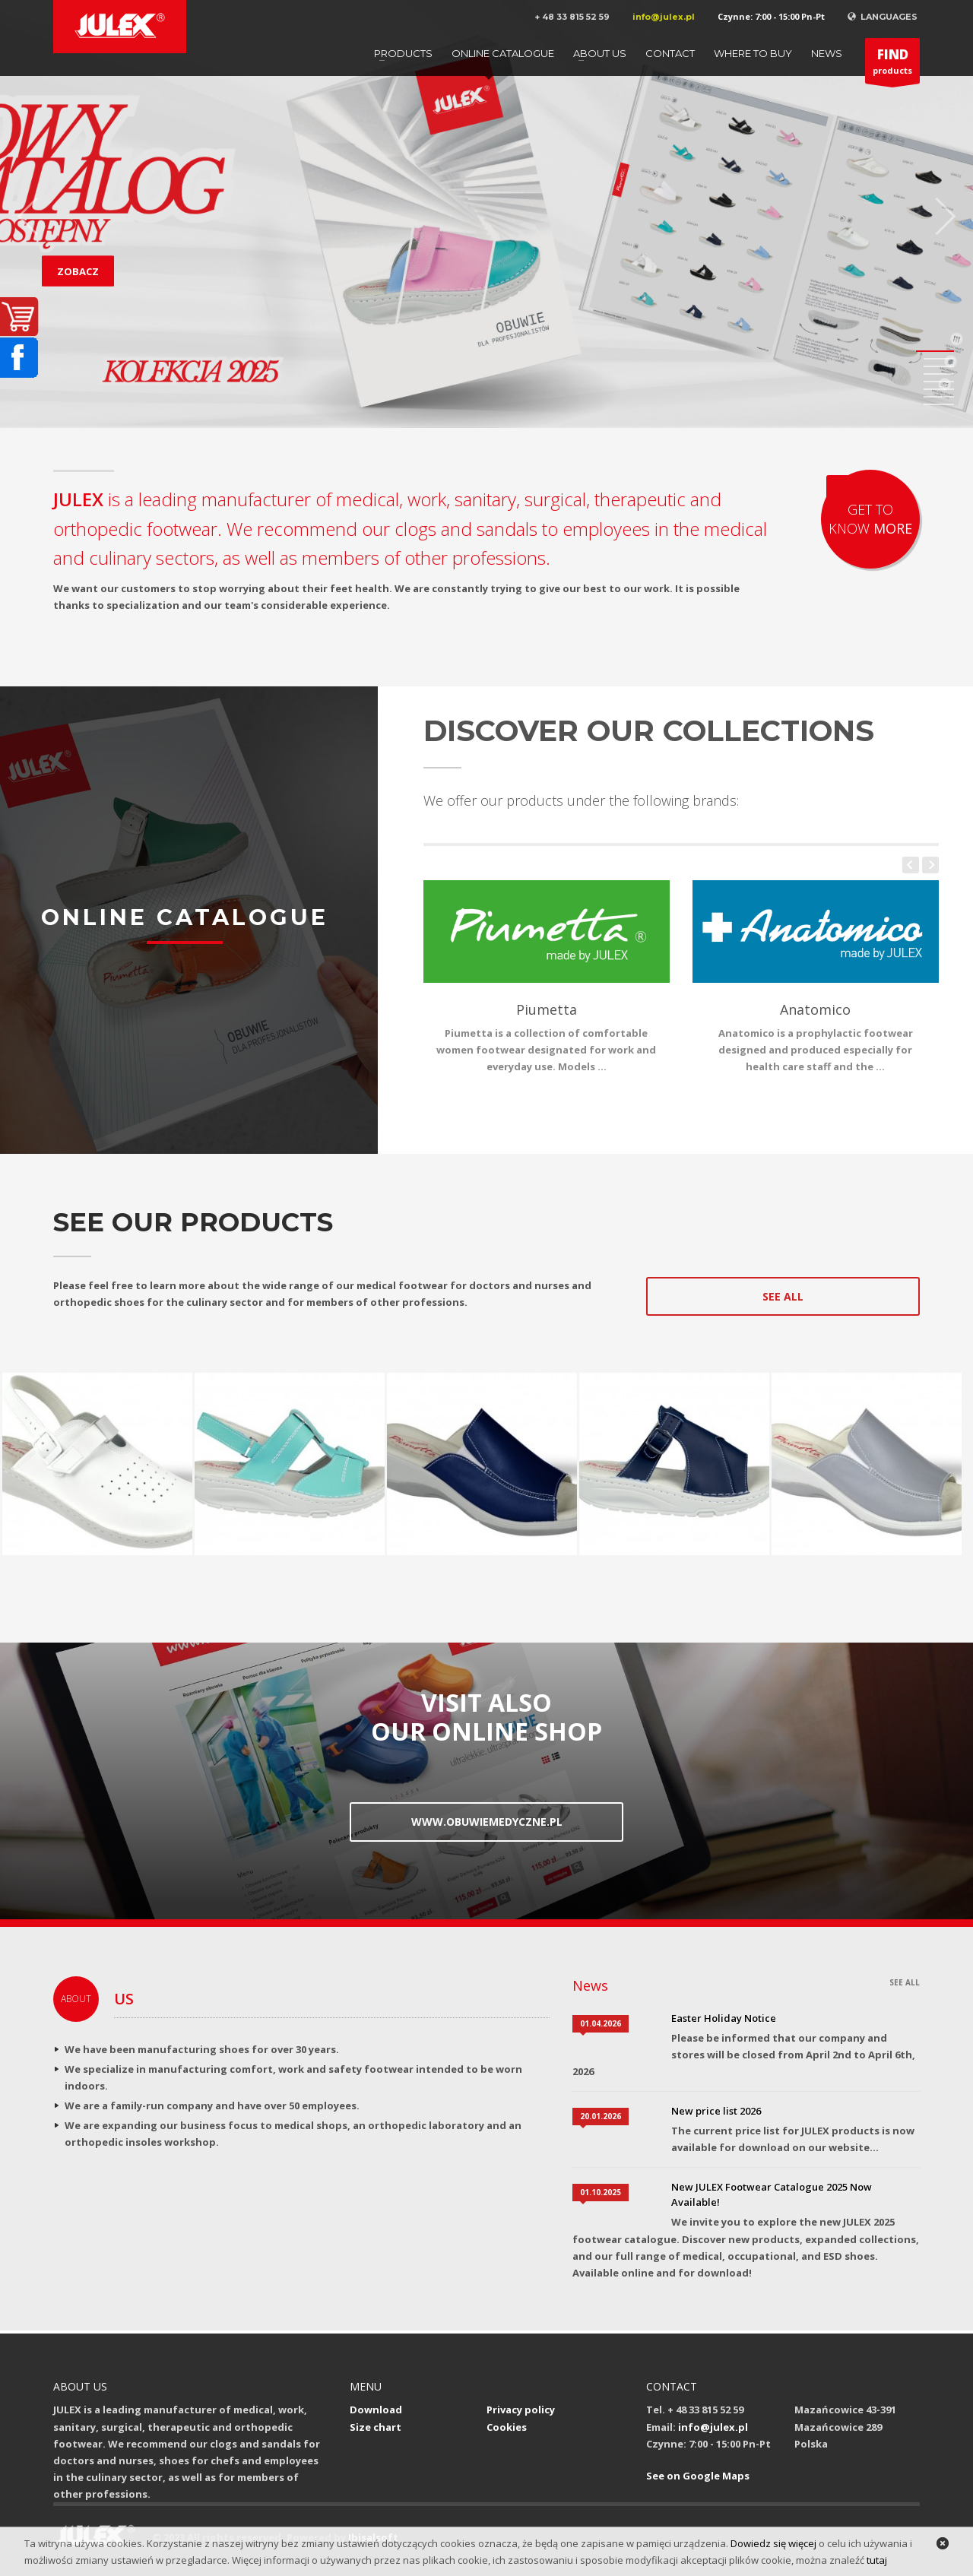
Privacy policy (520, 2409)
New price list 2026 (716, 2111)
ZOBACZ (78, 270)
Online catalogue (503, 53)
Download (376, 2409)
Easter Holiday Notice (723, 2018)
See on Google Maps (698, 2476)
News (826, 53)
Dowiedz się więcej (773, 2543)
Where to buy (753, 53)
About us (599, 53)
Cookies (506, 2427)
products (892, 65)
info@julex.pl (663, 16)
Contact (670, 53)
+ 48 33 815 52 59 (572, 16)
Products (403, 53)
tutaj (877, 2560)
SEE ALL (904, 1982)
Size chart (375, 2427)
